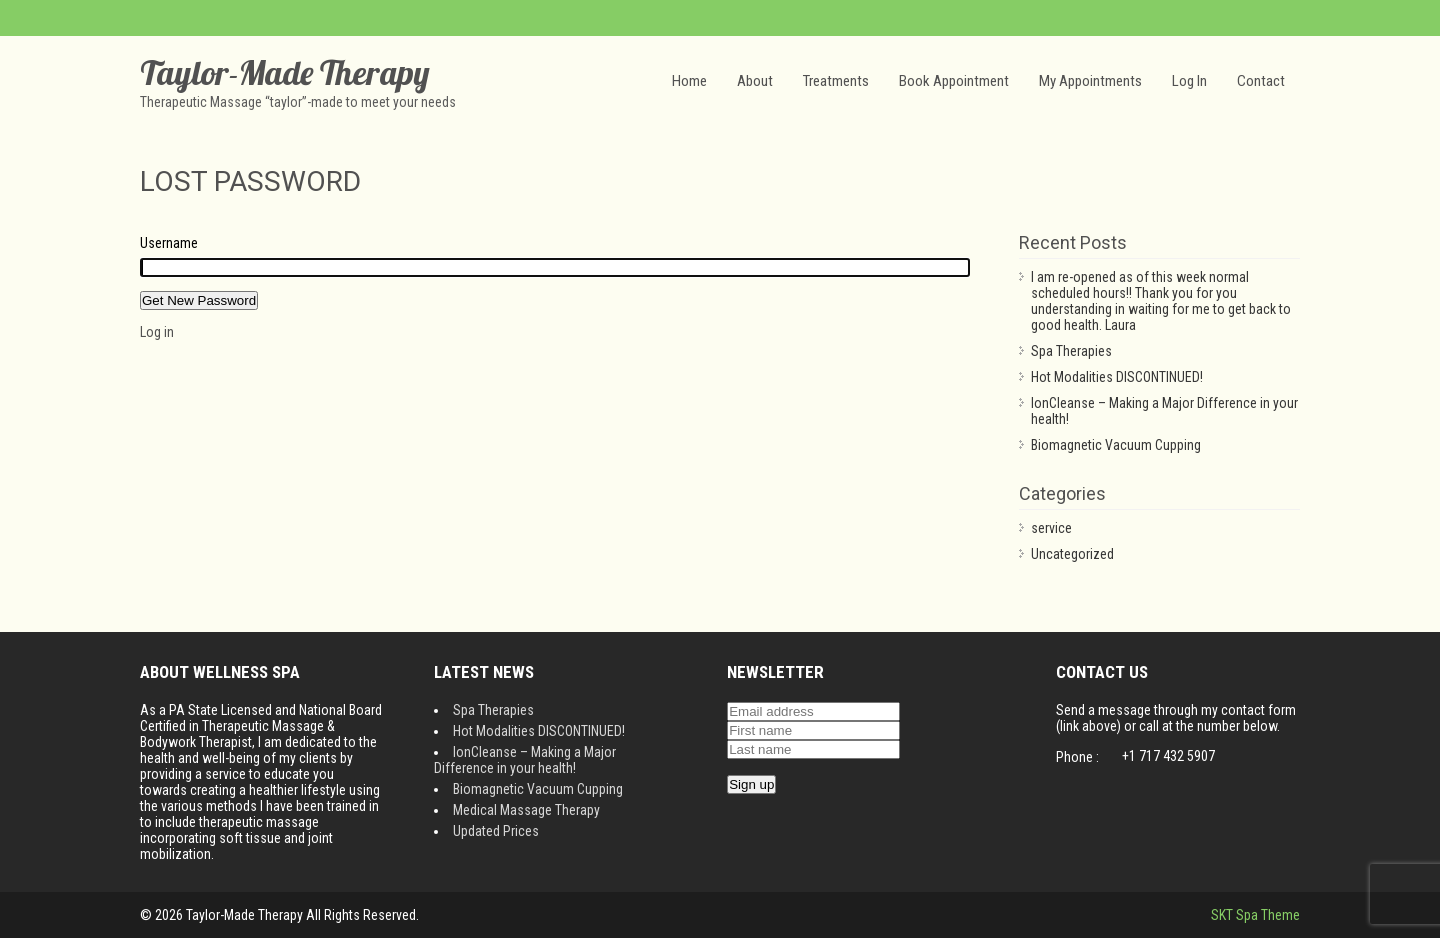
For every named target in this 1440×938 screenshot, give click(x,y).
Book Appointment (954, 81)
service (1051, 528)
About (755, 81)
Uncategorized (1072, 554)
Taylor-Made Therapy (285, 72)
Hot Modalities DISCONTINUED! (1117, 377)
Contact (1261, 81)
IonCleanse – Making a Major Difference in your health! (525, 760)
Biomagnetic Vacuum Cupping (1116, 445)
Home (689, 81)
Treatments (836, 81)
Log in (157, 332)
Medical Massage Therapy (526, 810)
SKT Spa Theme (1255, 915)
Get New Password (199, 300)
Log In (1189, 81)
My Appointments (1090, 81)
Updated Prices (496, 831)
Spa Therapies (1071, 351)
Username (169, 243)
